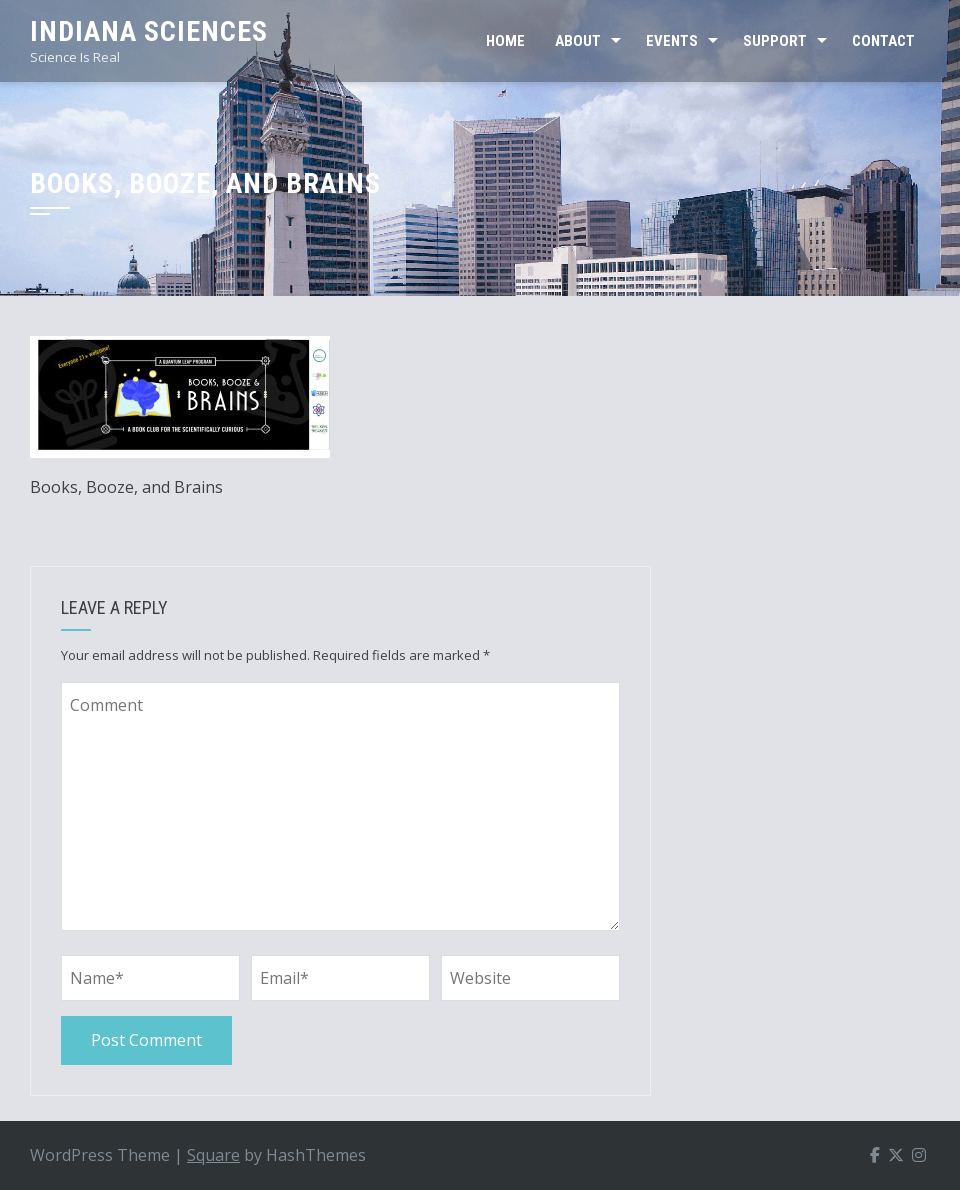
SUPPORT (775, 41)
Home (505, 41)
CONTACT (883, 41)
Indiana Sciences (149, 31)
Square (213, 1155)
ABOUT (578, 41)
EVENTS (672, 41)
